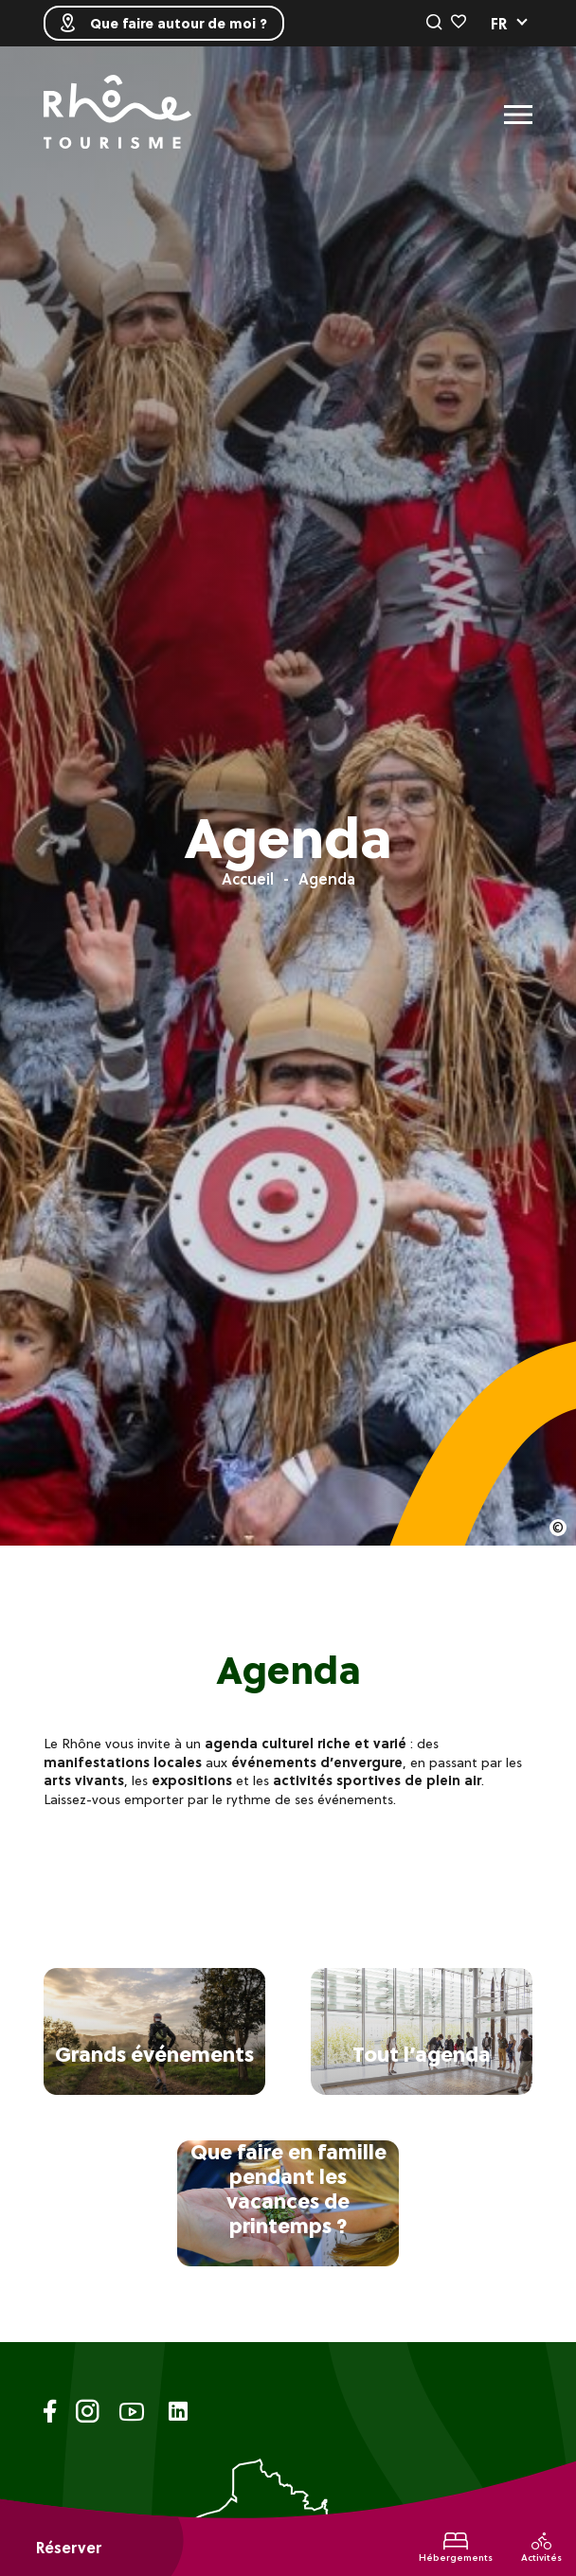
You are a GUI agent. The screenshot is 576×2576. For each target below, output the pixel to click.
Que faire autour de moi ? (164, 23)
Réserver (68, 2547)
